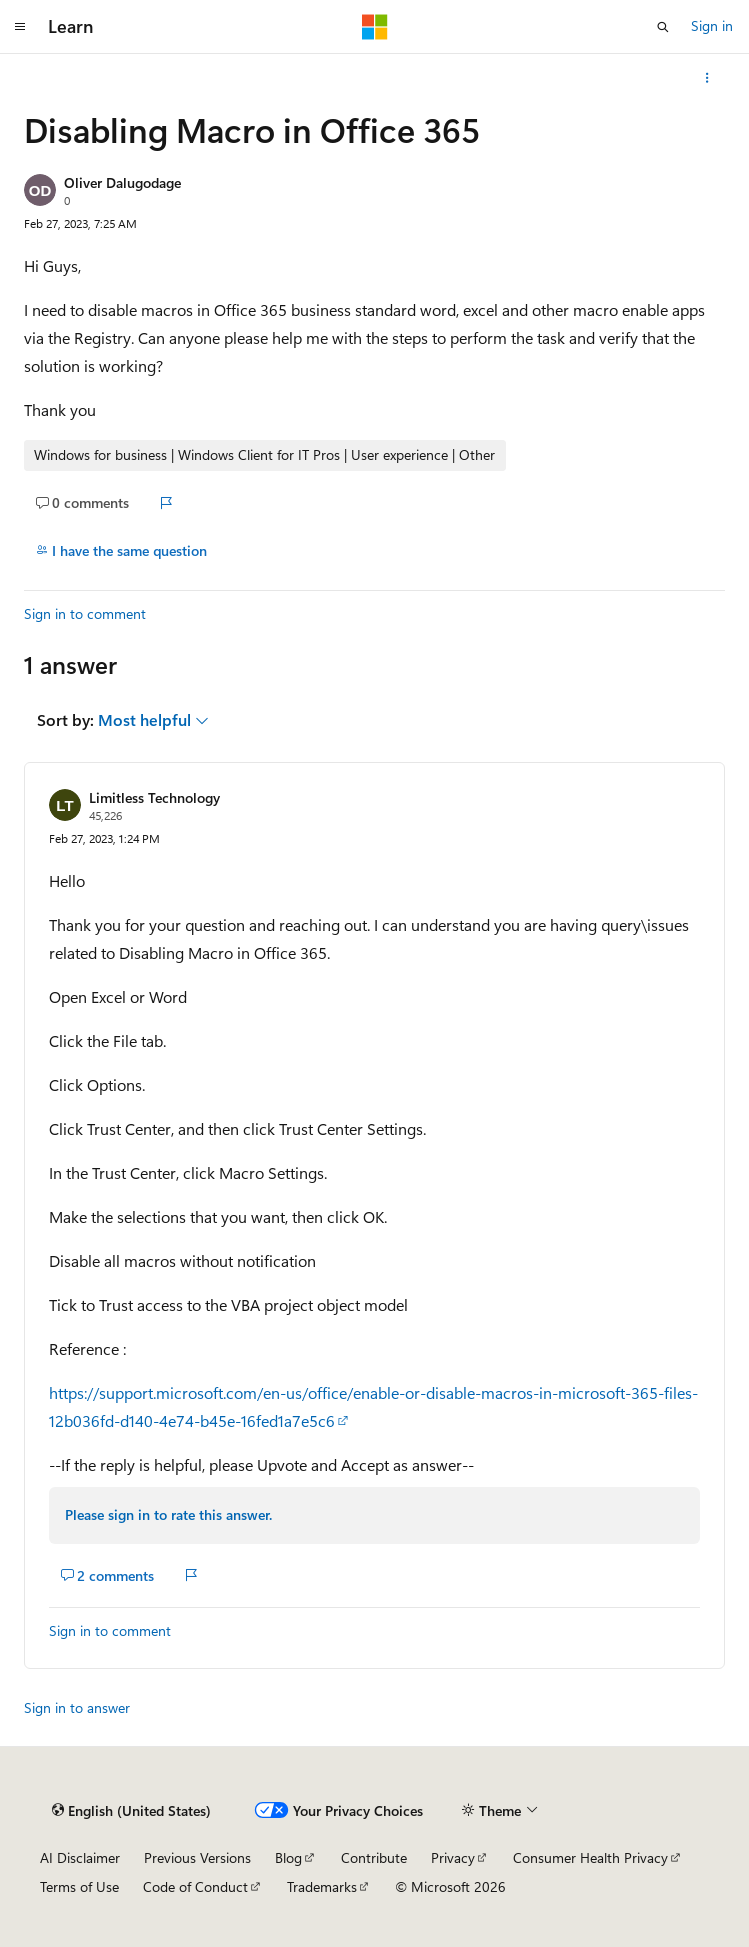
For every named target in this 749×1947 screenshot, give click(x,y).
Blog (288, 1857)
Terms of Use (79, 1886)
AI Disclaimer (80, 1857)
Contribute (374, 1857)
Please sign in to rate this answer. (168, 1514)
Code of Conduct (195, 1886)
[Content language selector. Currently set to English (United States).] (131, 1811)
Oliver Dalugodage (122, 182)
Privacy (453, 1857)
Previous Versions (197, 1857)
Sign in (712, 25)
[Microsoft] (375, 27)
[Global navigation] (20, 27)
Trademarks (322, 1886)
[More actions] (707, 78)
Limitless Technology (154, 797)
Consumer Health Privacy (590, 1857)
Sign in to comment (85, 613)
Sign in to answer (77, 1707)
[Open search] (663, 27)
